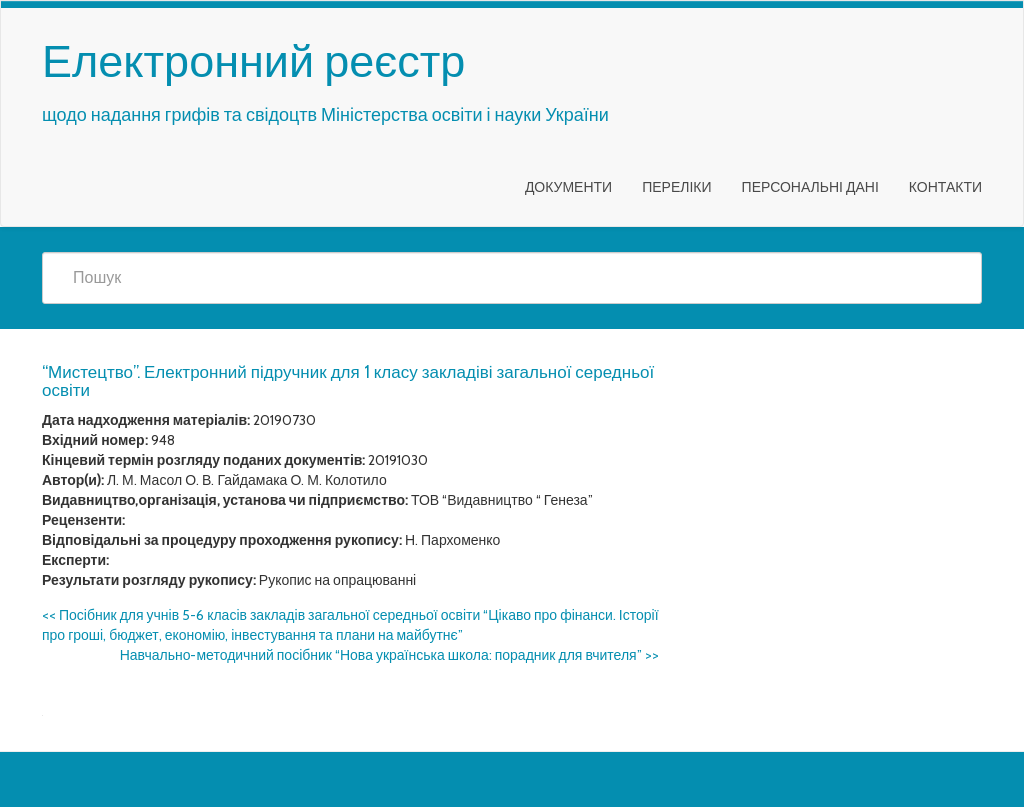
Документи (568, 187)
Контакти (945, 187)
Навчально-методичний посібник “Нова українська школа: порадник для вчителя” (389, 655)
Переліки (676, 187)
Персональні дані (810, 187)
